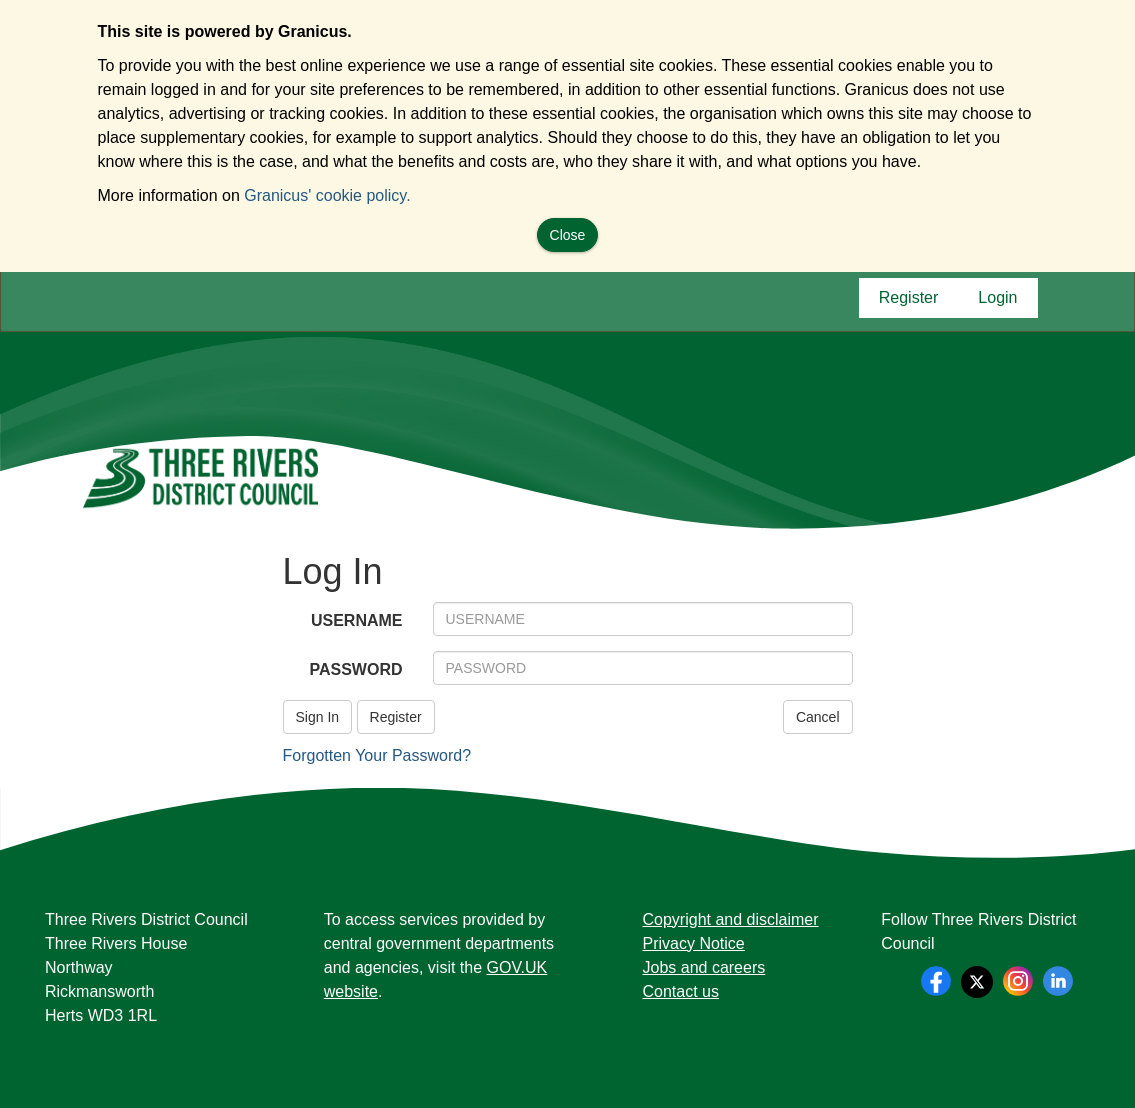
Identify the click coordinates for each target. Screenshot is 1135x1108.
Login (997, 302)
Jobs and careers (704, 967)
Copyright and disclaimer (731, 919)
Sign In (318, 717)
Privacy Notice (694, 943)
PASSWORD (355, 669)
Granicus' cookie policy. (327, 195)
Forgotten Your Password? (377, 755)
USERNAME (357, 620)
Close (568, 235)
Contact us (681, 991)
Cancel (818, 717)
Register (909, 302)
